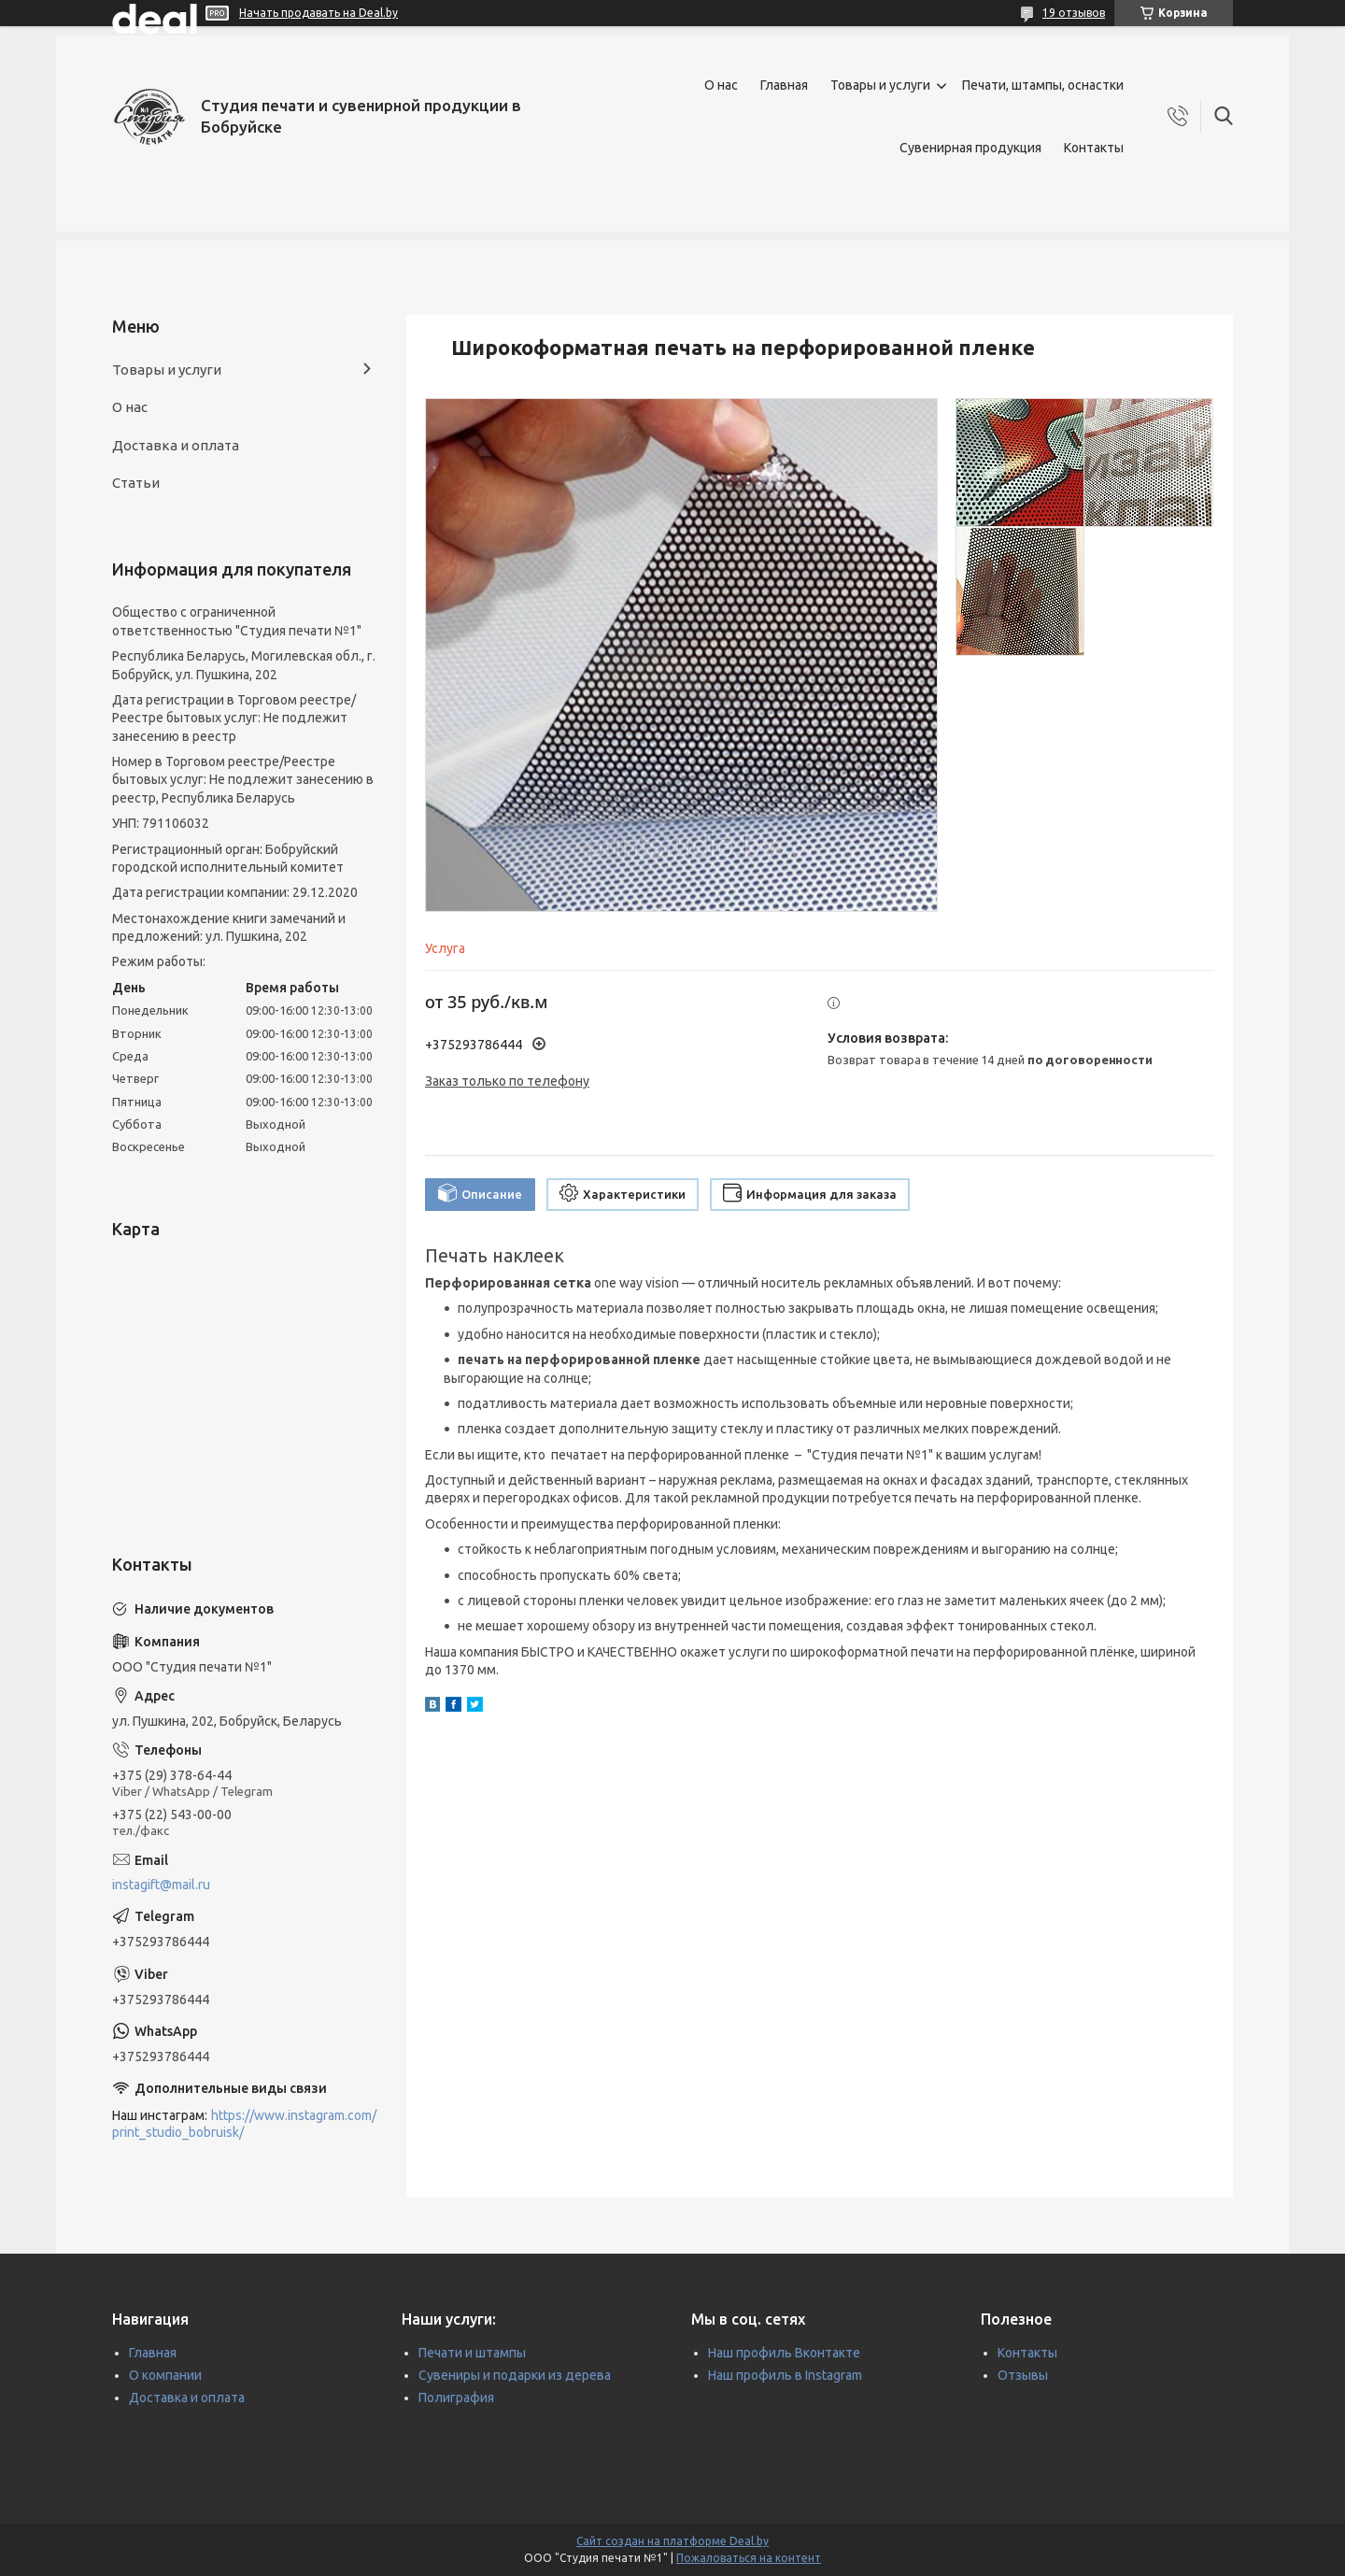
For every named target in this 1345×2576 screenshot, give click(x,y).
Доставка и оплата (175, 445)
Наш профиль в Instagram (785, 2375)
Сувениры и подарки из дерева (514, 2375)
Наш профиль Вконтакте (784, 2352)
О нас (721, 85)
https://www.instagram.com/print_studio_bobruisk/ (244, 2124)
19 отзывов (1073, 13)
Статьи (136, 483)
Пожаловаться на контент (748, 2558)
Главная (784, 85)
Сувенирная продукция (970, 147)
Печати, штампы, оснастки (1043, 85)
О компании (165, 2375)
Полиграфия (456, 2397)
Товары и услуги (880, 85)
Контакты (1094, 147)
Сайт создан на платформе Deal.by (672, 2541)
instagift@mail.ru (161, 1884)
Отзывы (1023, 2375)
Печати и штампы (472, 2352)
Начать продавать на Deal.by (318, 13)
